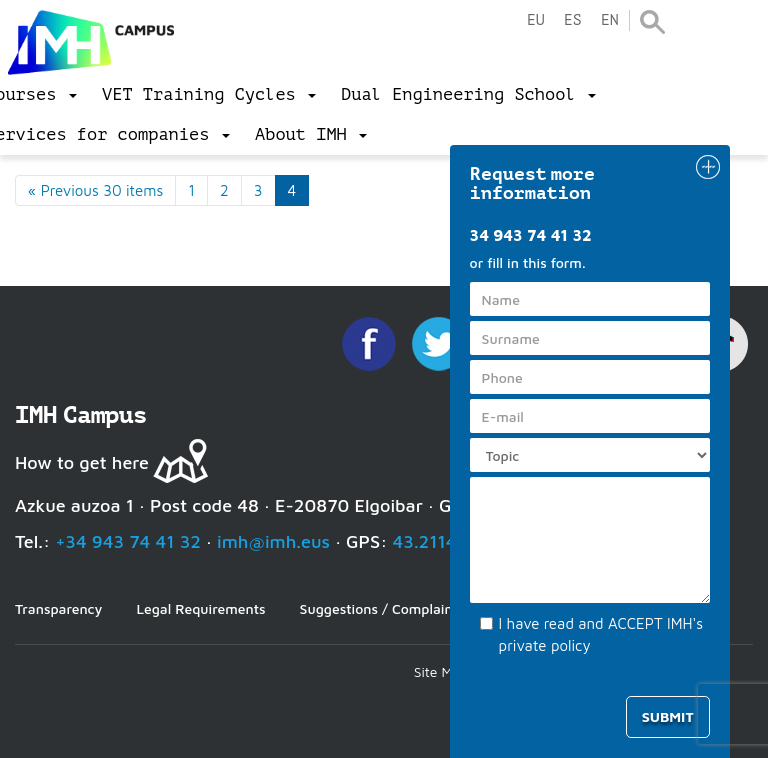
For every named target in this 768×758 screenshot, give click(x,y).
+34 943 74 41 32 (128, 541)
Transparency (58, 608)
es (573, 20)
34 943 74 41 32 (531, 235)
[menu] (209, 95)
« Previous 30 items (95, 190)
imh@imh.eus (273, 541)
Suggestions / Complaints (382, 608)
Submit (668, 716)
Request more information (533, 184)
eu (536, 20)
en (610, 20)
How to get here (82, 462)
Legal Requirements (200, 608)
